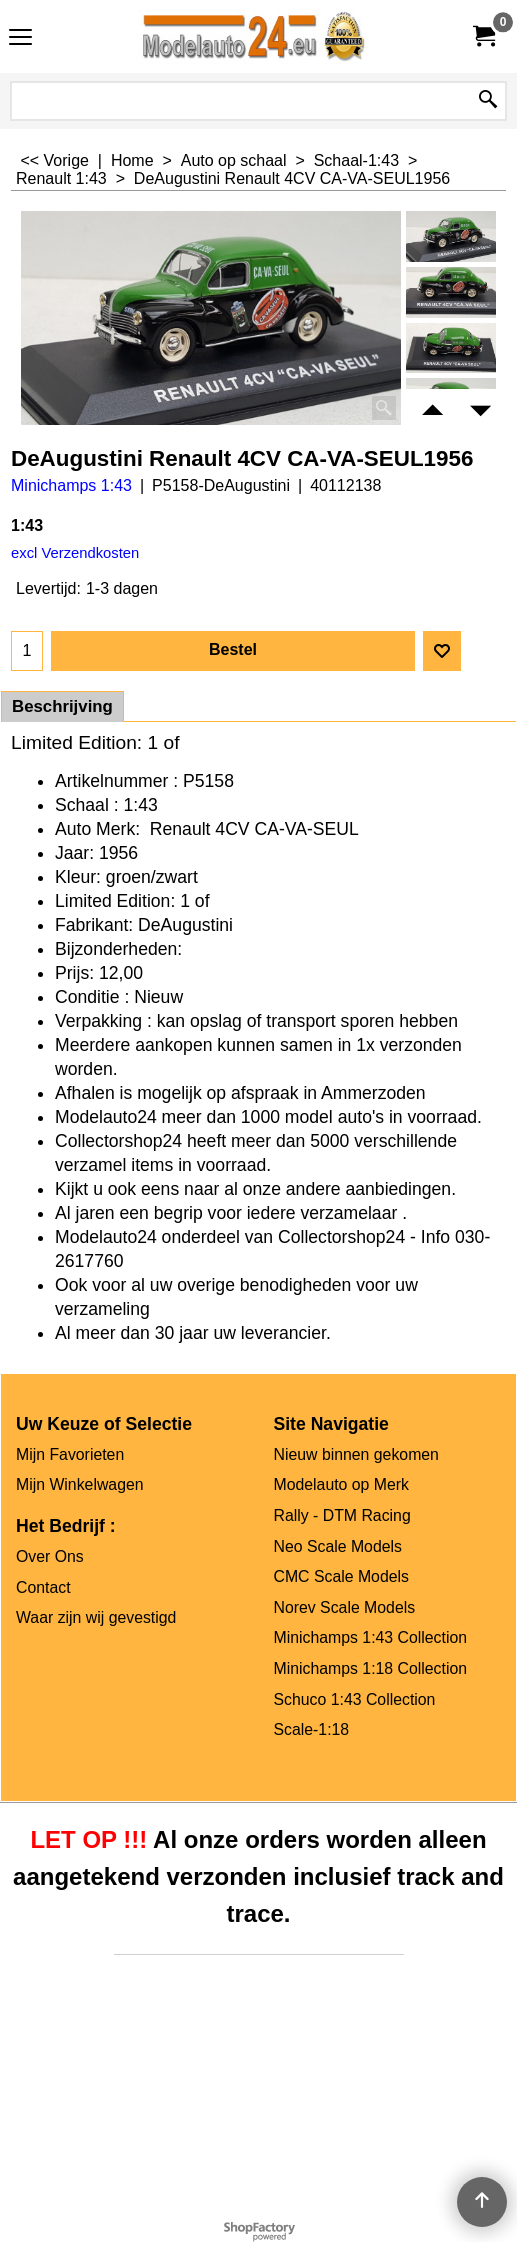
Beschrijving (62, 706)
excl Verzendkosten (75, 553)
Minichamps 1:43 (71, 485)
